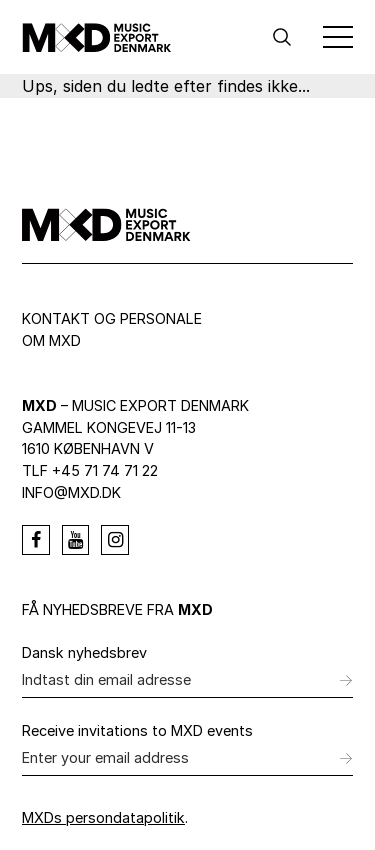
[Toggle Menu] (338, 37)
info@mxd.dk (71, 492)
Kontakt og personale (112, 318)
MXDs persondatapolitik (103, 817)
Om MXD (51, 340)
